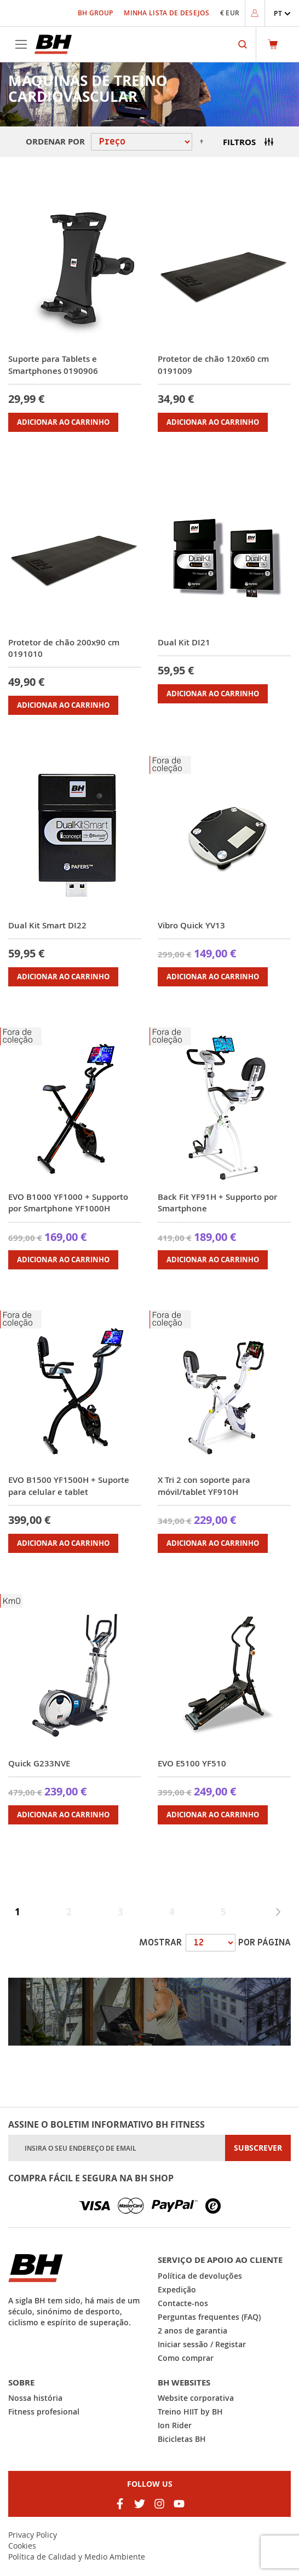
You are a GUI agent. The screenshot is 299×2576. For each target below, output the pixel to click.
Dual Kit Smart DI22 (47, 925)
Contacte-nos (183, 2303)
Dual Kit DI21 (184, 642)
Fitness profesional (43, 2411)
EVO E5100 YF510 (192, 1763)
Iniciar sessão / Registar (202, 2344)
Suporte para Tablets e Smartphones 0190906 (53, 364)
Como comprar (186, 2358)
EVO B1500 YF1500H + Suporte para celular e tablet (68, 1485)
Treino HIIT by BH (190, 2411)
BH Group (95, 13)
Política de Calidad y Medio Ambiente (76, 2556)
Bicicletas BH (182, 2439)
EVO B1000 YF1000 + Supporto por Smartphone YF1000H (68, 1202)
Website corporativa (196, 2398)
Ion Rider (175, 2425)
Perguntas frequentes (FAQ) (209, 2317)
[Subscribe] (258, 2148)
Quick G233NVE (39, 1763)
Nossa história (35, 2398)
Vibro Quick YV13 (191, 925)
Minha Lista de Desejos (166, 13)
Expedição (177, 2289)
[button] (282, 13)
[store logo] (53, 44)
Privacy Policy (32, 2534)
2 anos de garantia (192, 2330)
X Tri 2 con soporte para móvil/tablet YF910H (204, 1485)
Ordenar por (55, 141)
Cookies (22, 2545)
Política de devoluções (200, 2276)
